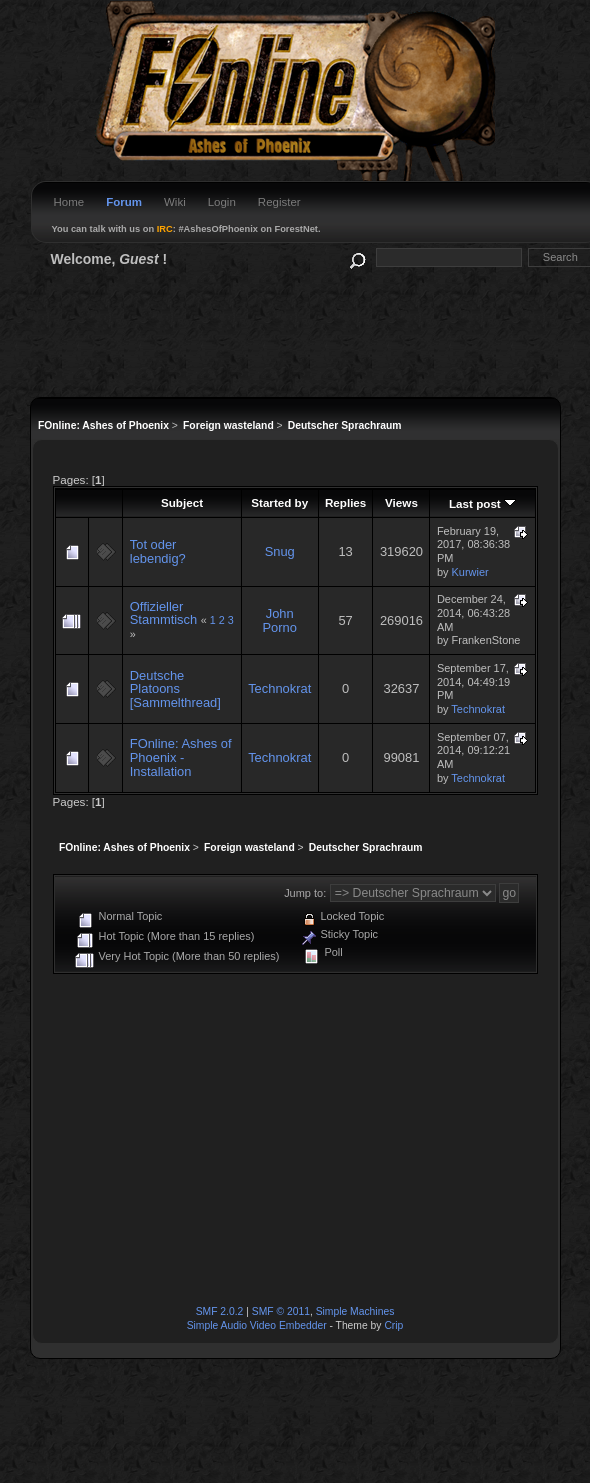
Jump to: (305, 893)
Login (222, 202)
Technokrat (279, 688)
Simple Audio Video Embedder (257, 1325)
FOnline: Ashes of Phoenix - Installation (181, 757)
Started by (279, 502)
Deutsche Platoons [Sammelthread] (175, 689)
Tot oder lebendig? (158, 551)
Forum (124, 202)
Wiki (175, 202)
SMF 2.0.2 (220, 1311)
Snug (280, 551)
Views (401, 502)
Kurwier (470, 572)
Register (279, 202)
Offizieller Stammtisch (163, 613)
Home (69, 202)
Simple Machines (355, 1311)
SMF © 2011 (281, 1311)
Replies (345, 502)
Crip (393, 1325)
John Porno (280, 620)
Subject (182, 502)
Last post (482, 503)
